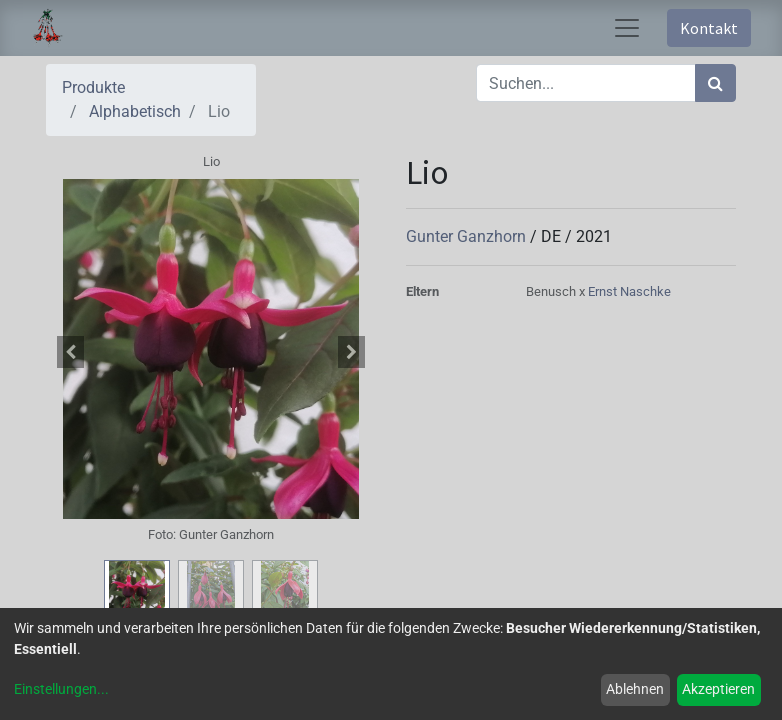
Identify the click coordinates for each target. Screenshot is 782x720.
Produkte (93, 87)
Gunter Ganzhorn (468, 236)
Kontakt (709, 28)
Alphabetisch (135, 111)
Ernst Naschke (629, 291)
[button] (71, 352)
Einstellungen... (61, 689)
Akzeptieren (718, 689)
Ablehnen (635, 689)
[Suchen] (715, 83)
